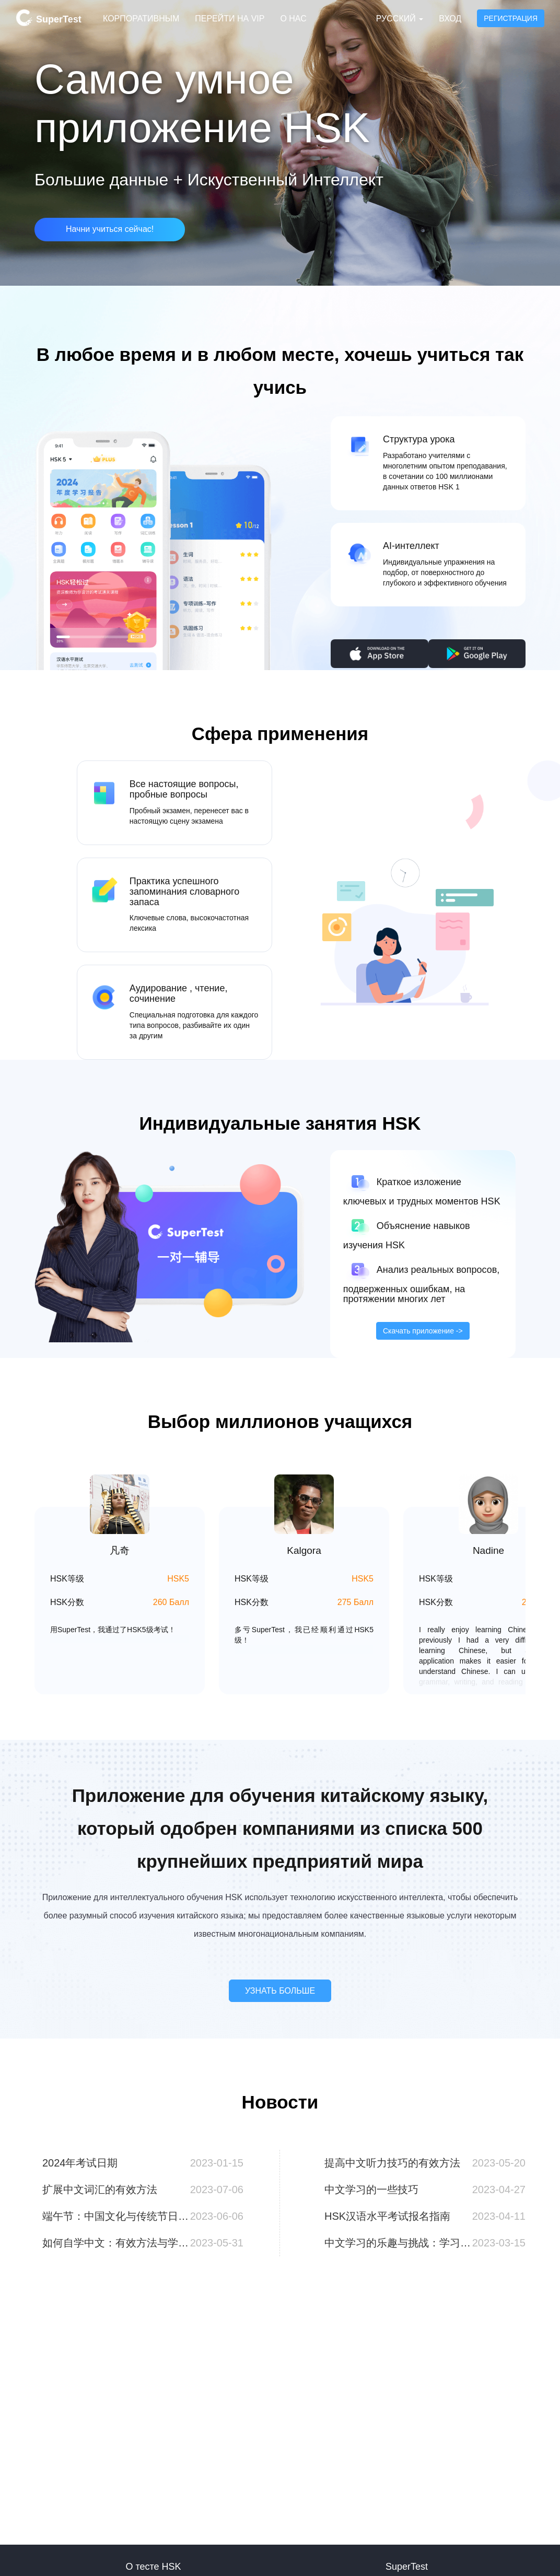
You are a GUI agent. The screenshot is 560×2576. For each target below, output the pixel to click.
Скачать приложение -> (423, 1331)
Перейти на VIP (229, 18)
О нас (293, 18)
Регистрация (511, 18)
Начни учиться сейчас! (110, 229)
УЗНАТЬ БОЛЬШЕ (280, 1990)
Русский (399, 18)
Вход (450, 18)
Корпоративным (141, 18)
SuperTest (48, 18)
